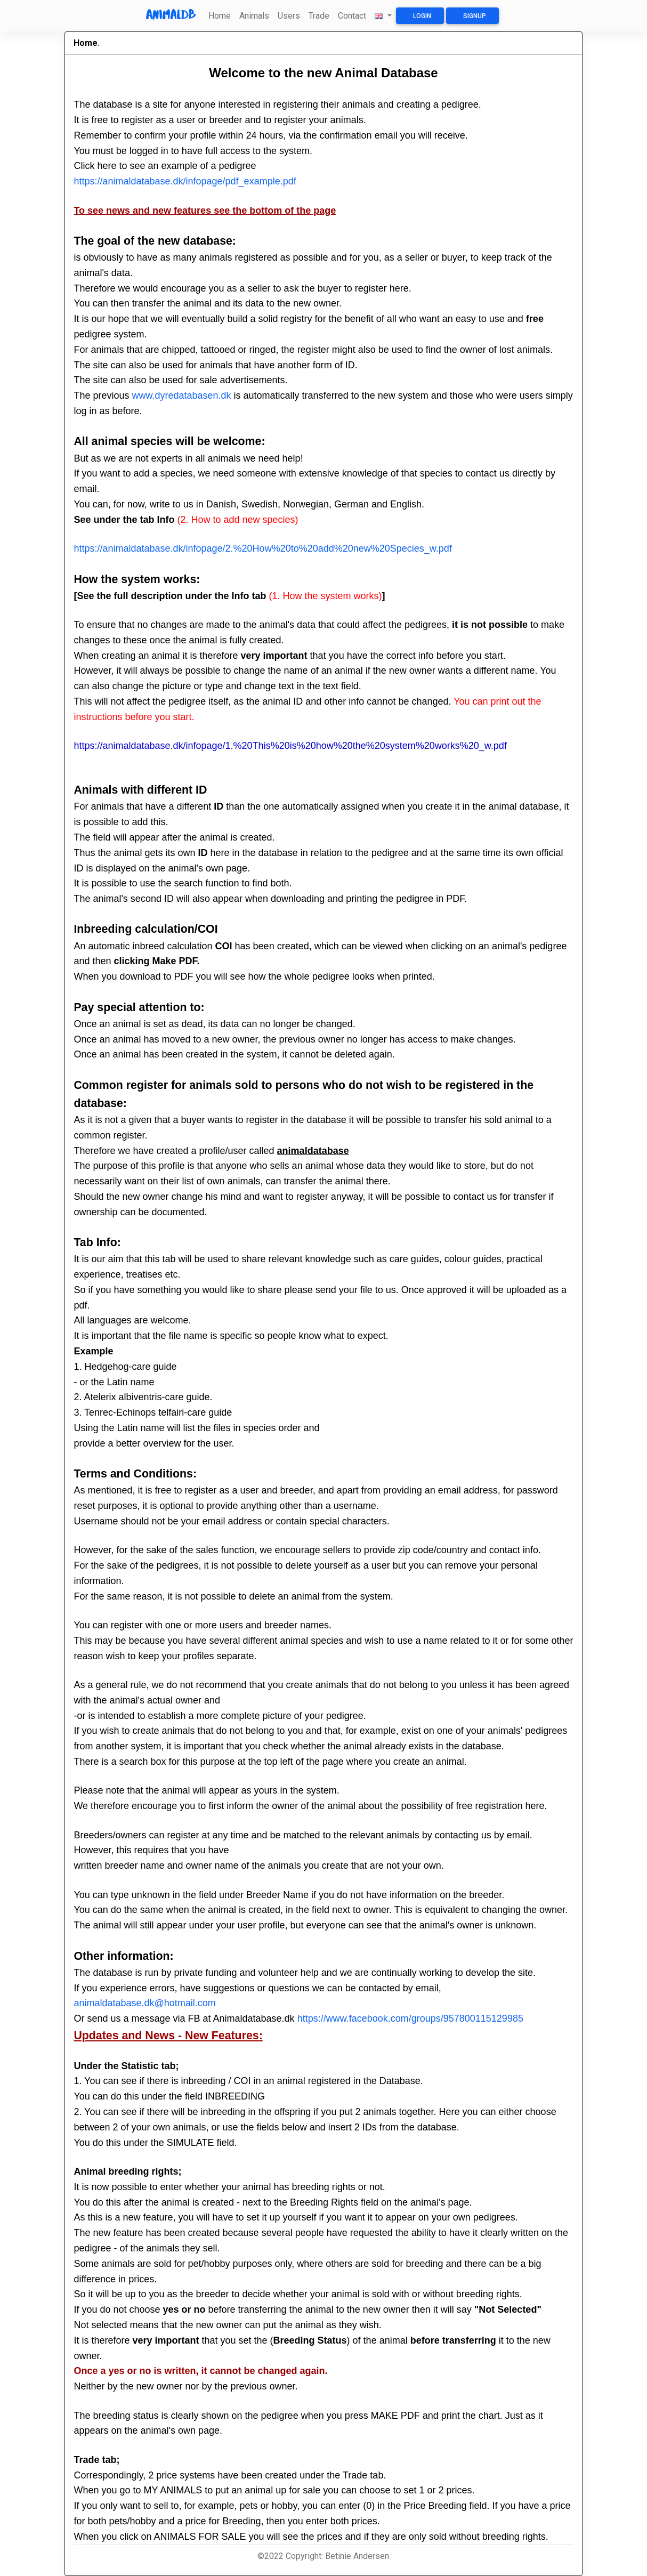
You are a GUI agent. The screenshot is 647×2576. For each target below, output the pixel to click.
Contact (352, 16)
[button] (383, 16)
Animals (254, 16)
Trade (319, 16)
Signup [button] (474, 16)
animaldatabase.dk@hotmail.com (144, 2003)
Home (219, 16)
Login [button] (422, 16)
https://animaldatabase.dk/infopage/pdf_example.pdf (185, 181)
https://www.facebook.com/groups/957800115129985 (410, 2018)
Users (289, 16)
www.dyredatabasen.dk (181, 395)
